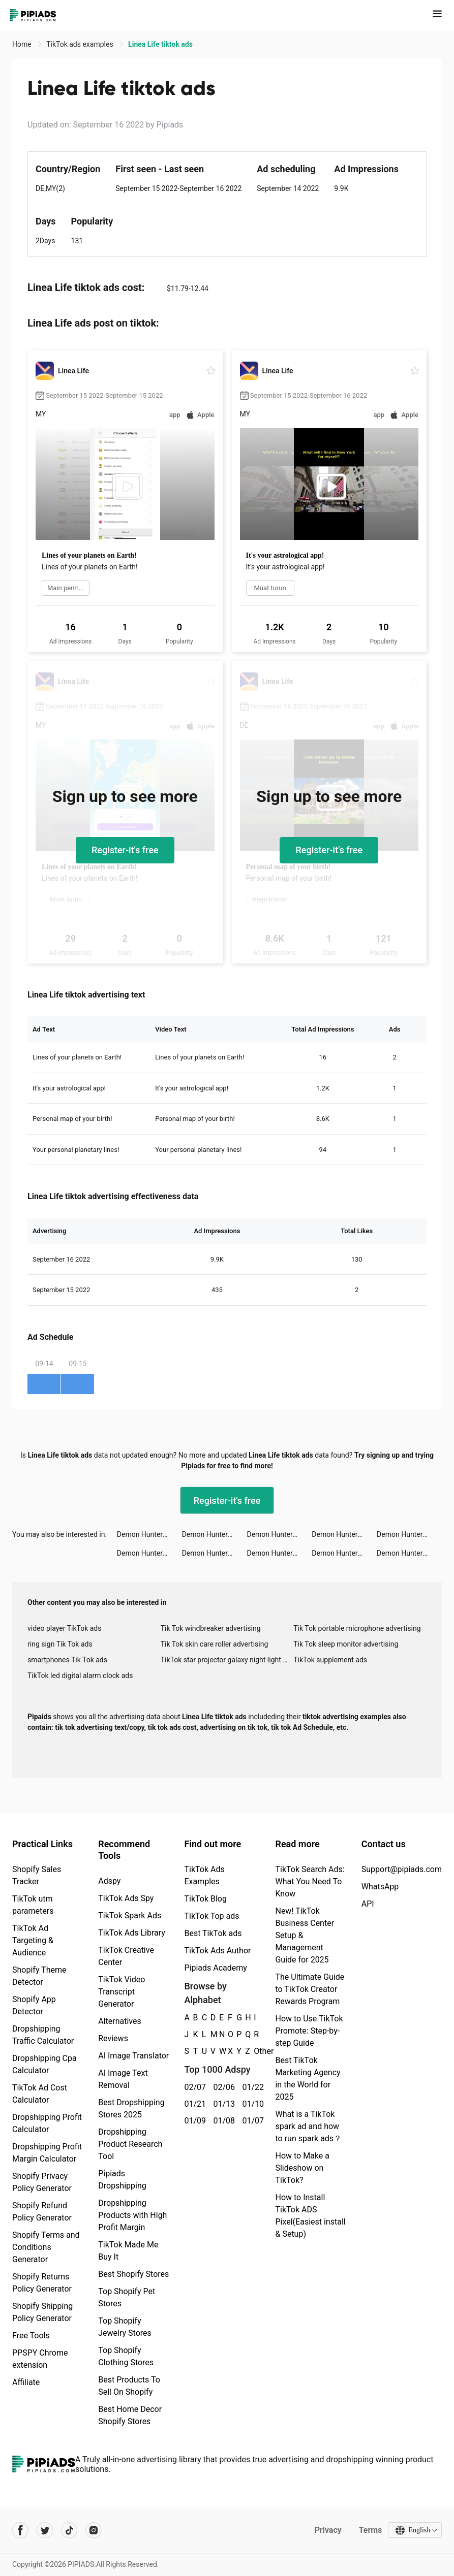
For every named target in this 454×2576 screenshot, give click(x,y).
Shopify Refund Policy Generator (42, 2212)
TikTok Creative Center (126, 1956)
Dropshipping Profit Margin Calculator (47, 2153)
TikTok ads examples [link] (80, 44)
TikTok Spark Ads (129, 1915)
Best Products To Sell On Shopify (129, 2386)
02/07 (193, 2087)
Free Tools (31, 2335)
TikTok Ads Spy (126, 1898)
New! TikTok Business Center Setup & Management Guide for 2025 (304, 1935)
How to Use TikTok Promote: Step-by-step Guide (309, 2031)
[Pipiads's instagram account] (93, 2530)
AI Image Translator (133, 2055)
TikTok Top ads (211, 1916)
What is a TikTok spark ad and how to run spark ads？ (308, 2126)
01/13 (222, 2104)
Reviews (113, 2038)
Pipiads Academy (215, 1968)
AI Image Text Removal (122, 2079)
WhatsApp (380, 1886)
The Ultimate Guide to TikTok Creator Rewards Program (309, 1989)
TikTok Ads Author (217, 1950)
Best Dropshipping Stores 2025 (131, 2108)
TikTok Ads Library (131, 1933)
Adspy (109, 1881)
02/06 (222, 2087)
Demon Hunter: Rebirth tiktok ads (149, 1534)
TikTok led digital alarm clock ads (80, 1675)
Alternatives (119, 2021)
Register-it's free (125, 850)
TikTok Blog (205, 1899)
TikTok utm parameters (32, 1905)
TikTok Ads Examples (204, 1875)
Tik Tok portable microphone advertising (356, 1628)
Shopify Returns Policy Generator (42, 2283)
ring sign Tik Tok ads (60, 1644)
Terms (370, 2530)
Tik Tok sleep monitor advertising (345, 1644)
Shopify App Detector (34, 2005)
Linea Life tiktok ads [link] (160, 44)
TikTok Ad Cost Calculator (39, 2094)
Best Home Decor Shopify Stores (130, 2415)
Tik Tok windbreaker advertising (211, 1628)
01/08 (222, 2121)
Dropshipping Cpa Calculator (44, 2064)
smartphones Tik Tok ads (67, 1660)
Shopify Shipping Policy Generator (42, 2312)
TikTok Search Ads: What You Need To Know (309, 1881)
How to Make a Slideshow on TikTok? (302, 2168)
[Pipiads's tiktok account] (69, 2530)
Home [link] (22, 44)
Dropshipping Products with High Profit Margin (132, 2215)
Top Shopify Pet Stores (126, 2297)
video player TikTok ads (64, 1628)
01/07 (251, 2121)
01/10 (251, 2104)
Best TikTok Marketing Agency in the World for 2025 (307, 2078)
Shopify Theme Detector (39, 1976)
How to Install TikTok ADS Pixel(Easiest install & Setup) (310, 2216)
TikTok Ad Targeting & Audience (32, 1940)
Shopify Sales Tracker (36, 1875)
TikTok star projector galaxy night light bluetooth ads (227, 1660)
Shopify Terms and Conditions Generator (46, 2247)
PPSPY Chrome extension (40, 2359)
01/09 (193, 2121)
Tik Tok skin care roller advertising (214, 1644)
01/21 (193, 2104)
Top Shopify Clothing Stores (126, 2356)
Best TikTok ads (212, 1933)
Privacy (327, 2530)
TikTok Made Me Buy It (128, 2251)
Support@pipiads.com (401, 1869)
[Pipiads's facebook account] (20, 2530)
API (367, 1904)
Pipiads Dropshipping (122, 2180)
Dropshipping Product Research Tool (130, 2144)
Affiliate (26, 2382)
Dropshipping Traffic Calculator (43, 2035)
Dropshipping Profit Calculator (47, 2123)
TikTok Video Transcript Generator (121, 1992)
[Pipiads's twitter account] (45, 2530)
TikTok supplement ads (330, 1660)
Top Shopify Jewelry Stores (125, 2327)
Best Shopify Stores (133, 2274)
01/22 (251, 2087)
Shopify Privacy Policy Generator (42, 2182)
